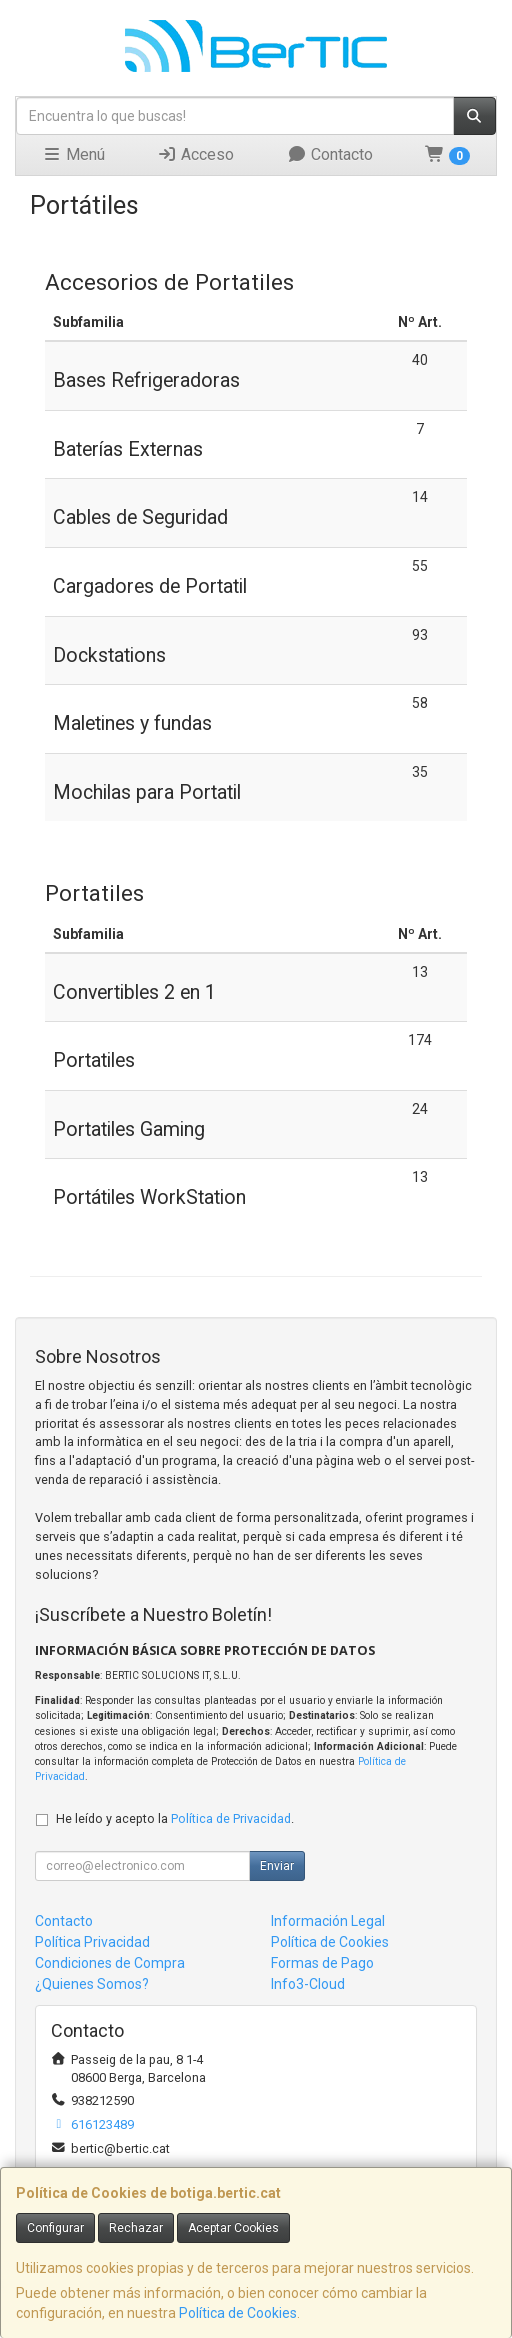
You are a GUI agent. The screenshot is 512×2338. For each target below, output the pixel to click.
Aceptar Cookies (233, 2228)
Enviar (277, 1866)
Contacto (330, 154)
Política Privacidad (92, 1942)
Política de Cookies (238, 2313)
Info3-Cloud (308, 1984)
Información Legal (328, 1921)
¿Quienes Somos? (92, 1984)
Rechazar (136, 2228)
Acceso (195, 154)
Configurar (55, 2228)
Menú (73, 154)
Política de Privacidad (231, 1818)
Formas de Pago (322, 1963)
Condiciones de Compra (110, 1963)
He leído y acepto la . (175, 1818)
